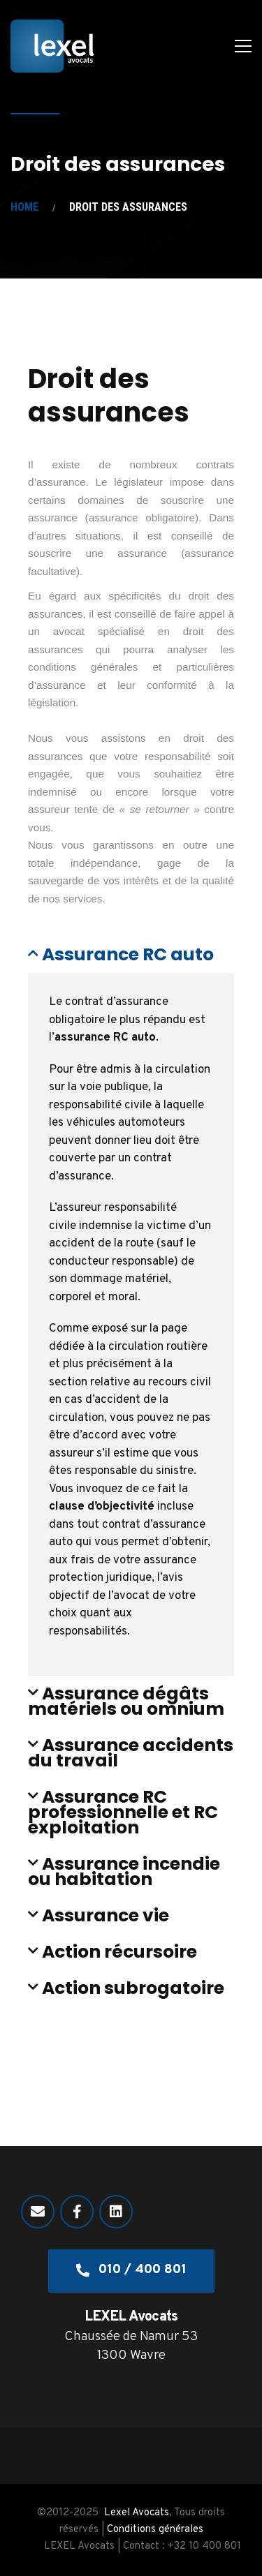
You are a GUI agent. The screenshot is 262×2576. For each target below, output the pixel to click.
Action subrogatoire (133, 1988)
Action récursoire (119, 1952)
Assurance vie (105, 1915)
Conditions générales (155, 2529)
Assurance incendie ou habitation (124, 1871)
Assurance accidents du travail (130, 1753)
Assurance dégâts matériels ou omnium (126, 1701)
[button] (131, 955)
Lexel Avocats (136, 2512)
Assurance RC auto (128, 954)
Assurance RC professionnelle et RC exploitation (123, 1812)
